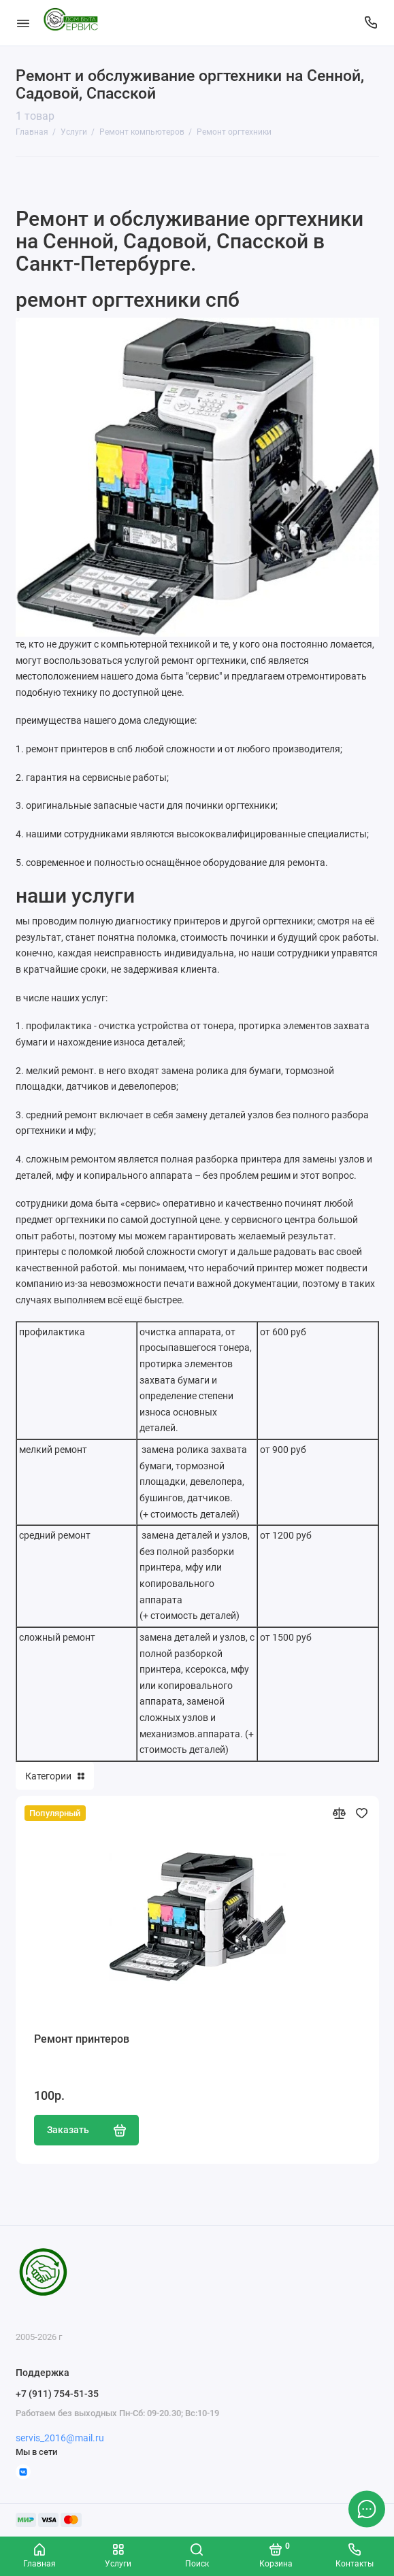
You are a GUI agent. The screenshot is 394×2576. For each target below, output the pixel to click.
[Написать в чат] (366, 2508)
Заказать (87, 2130)
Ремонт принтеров (81, 2039)
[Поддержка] (371, 23)
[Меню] (23, 23)
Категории (54, 1776)
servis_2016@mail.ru (60, 2438)
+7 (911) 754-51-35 (57, 2393)
